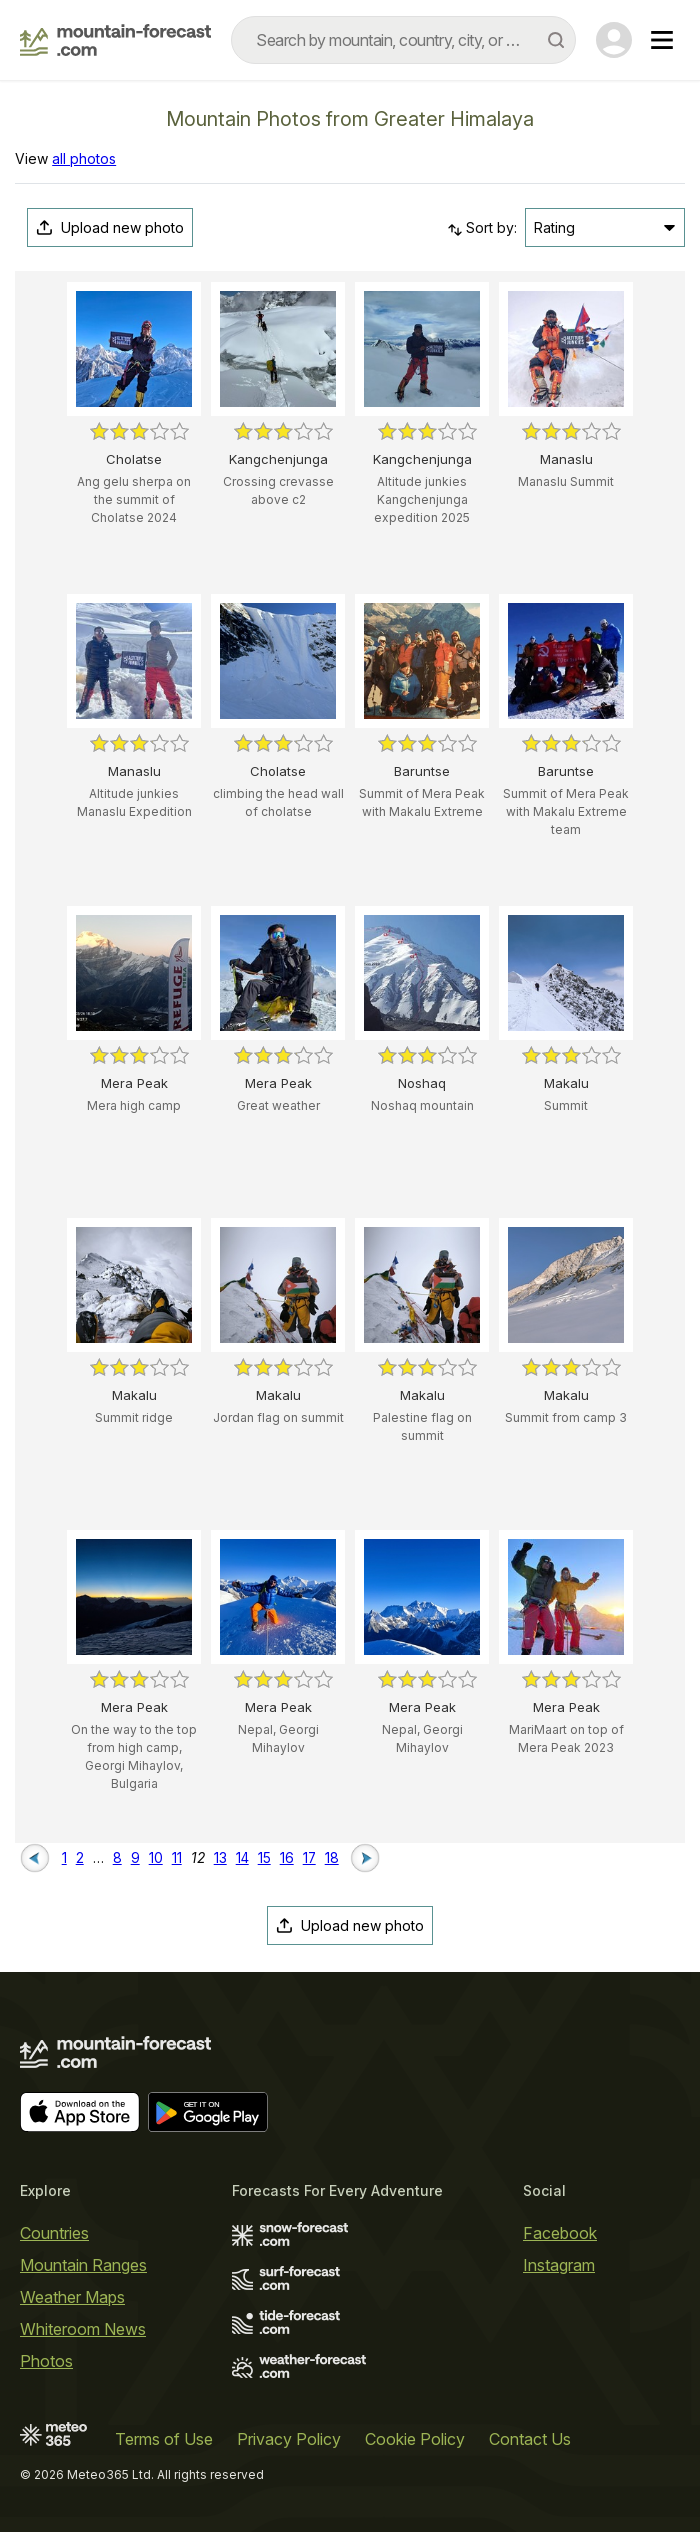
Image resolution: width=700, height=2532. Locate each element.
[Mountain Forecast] (115, 40)
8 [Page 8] (117, 1858)
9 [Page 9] (135, 1858)
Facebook (560, 2233)
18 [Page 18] (332, 1858)
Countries (54, 2233)
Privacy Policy (289, 2439)
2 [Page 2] (80, 1858)
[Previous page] (35, 1857)
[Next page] (365, 1857)
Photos (46, 2361)
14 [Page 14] (242, 1858)
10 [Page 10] (156, 1858)
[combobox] (403, 40)
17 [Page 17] (309, 1858)
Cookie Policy (415, 2439)
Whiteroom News (83, 2329)
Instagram (559, 2265)
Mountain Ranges (83, 2265)
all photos (84, 158)
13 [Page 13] (220, 1858)
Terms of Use (164, 2439)
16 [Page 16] (287, 1858)
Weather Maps (72, 2297)
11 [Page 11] (177, 1858)
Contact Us (530, 2439)
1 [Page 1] (64, 1858)
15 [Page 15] (264, 1858)
